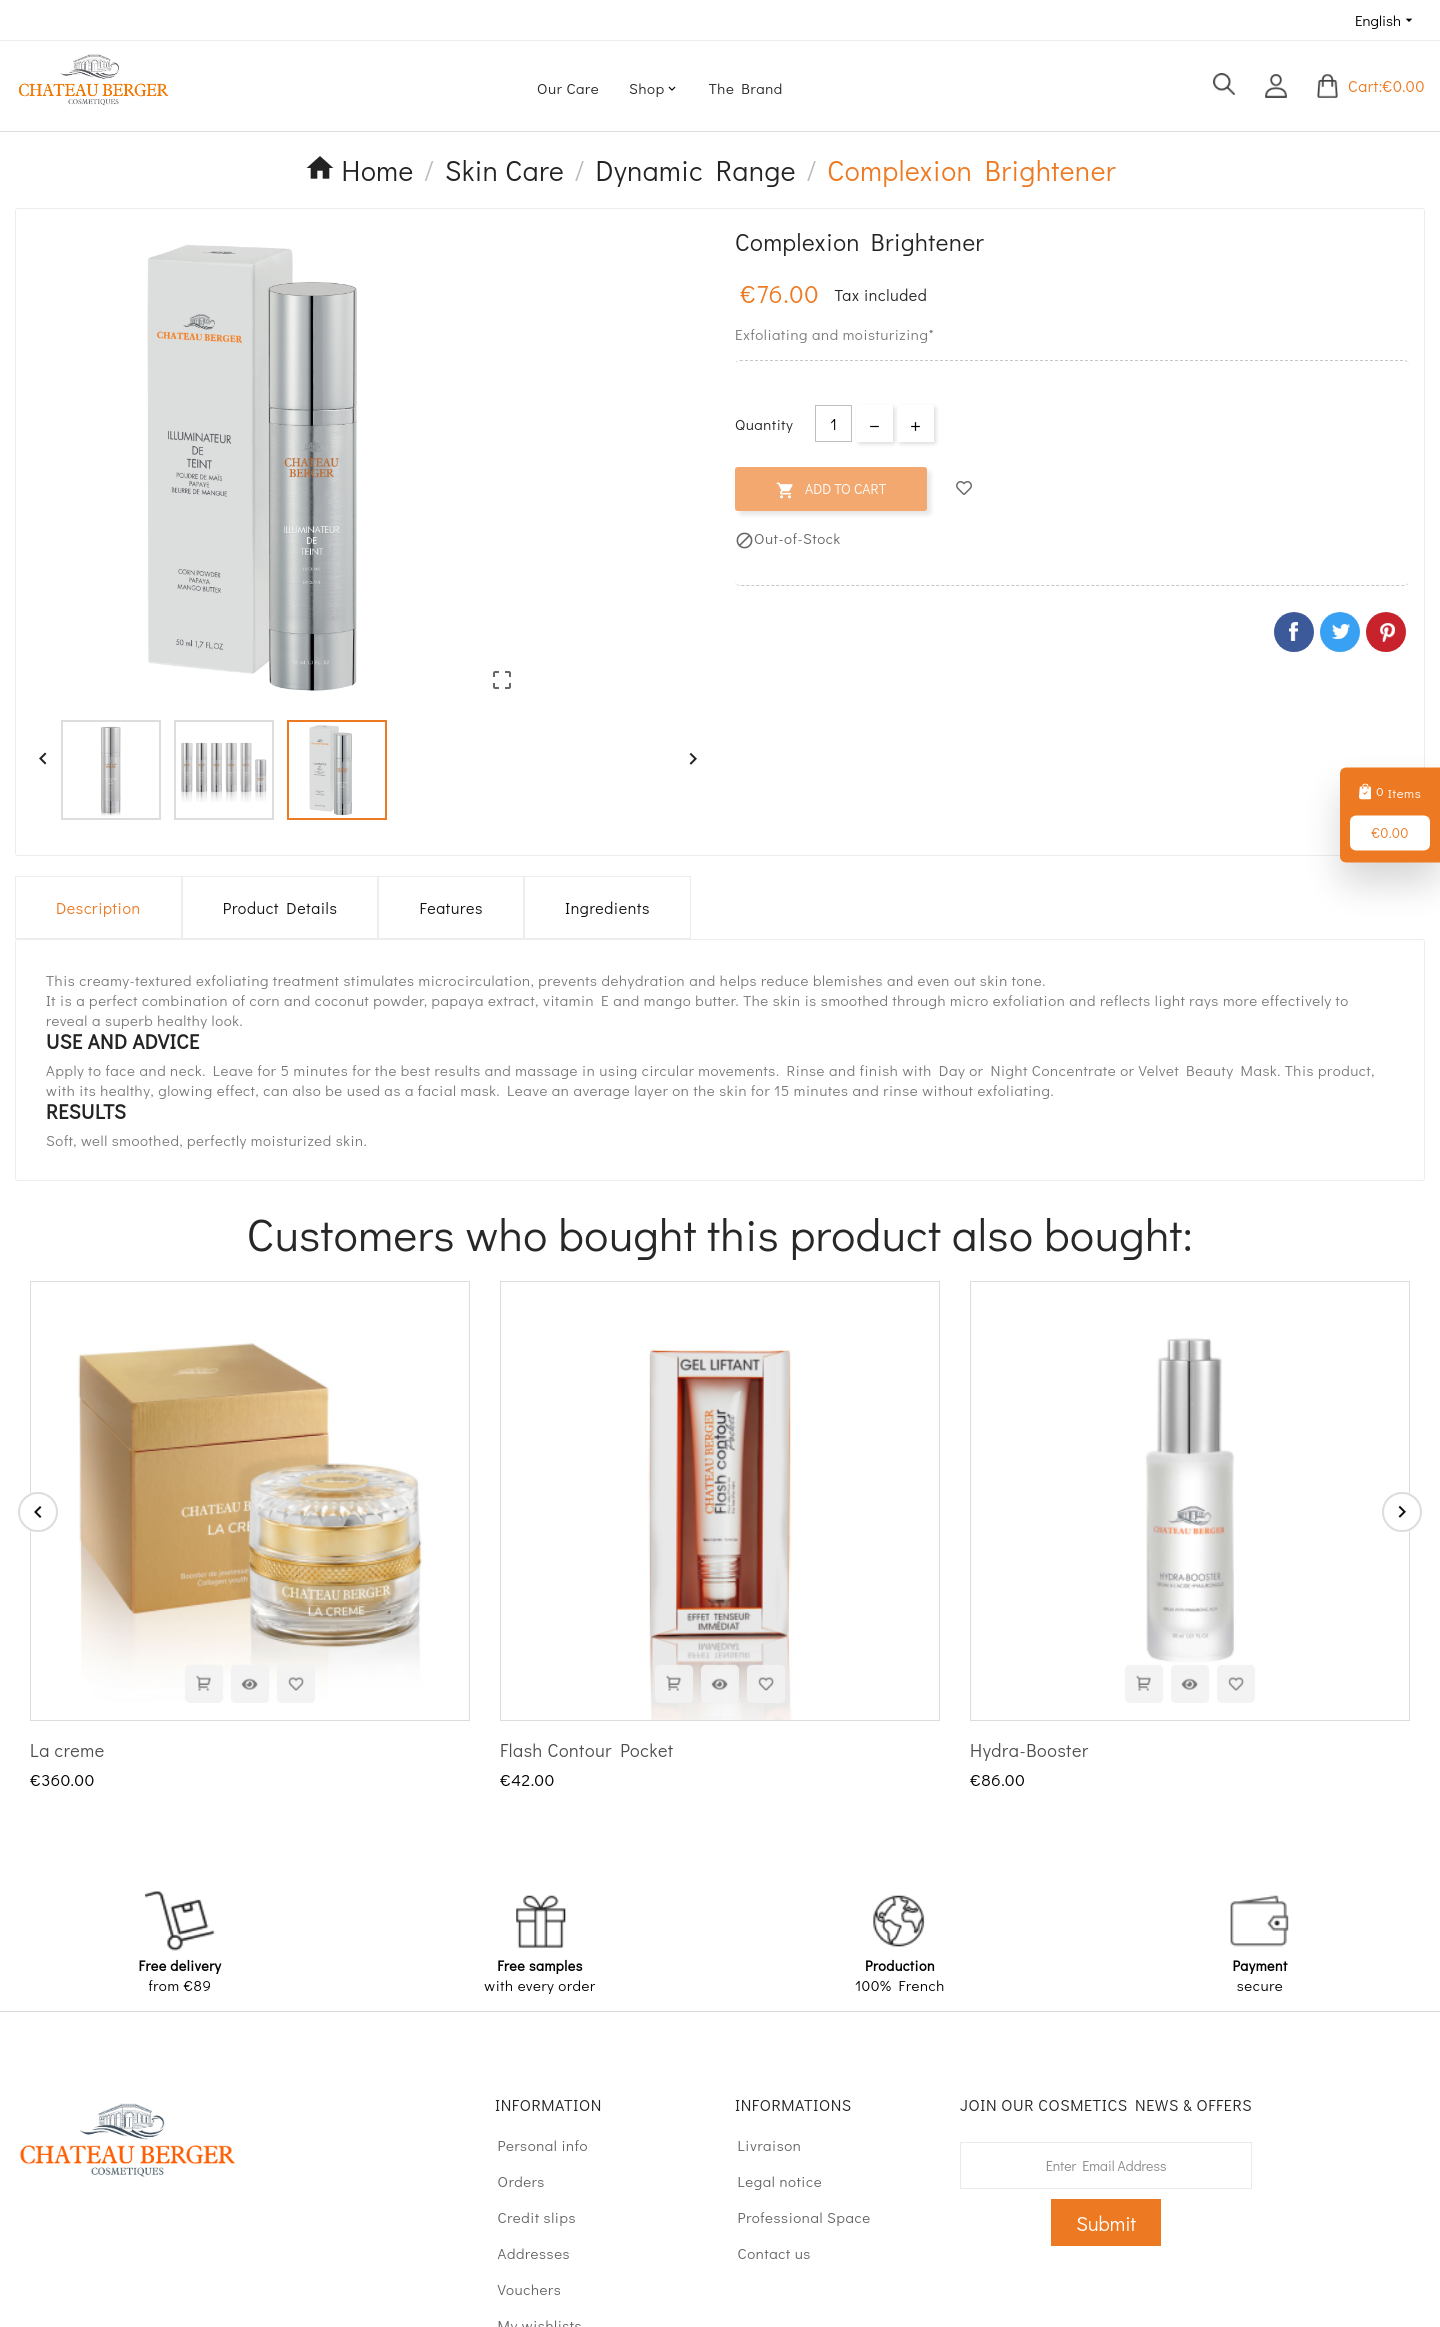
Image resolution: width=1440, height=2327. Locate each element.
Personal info (533, 2145)
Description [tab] (98, 907)
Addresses (524, 2253)
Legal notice (770, 2181)
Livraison (760, 2145)
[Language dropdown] (1386, 20)
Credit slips (527, 2217)
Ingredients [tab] (607, 907)
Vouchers (520, 2289)
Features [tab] (450, 907)
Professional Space (795, 2217)
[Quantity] (833, 423)
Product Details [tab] (280, 907)
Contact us (765, 2253)
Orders (512, 2181)
